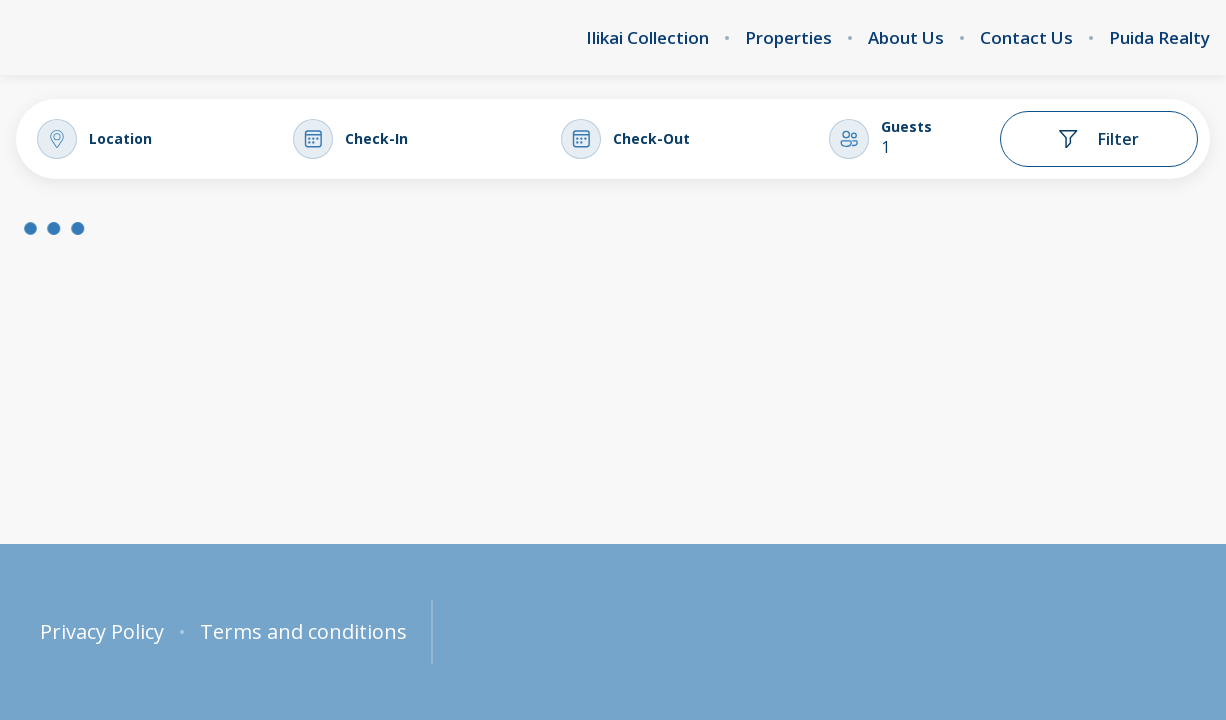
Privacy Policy (102, 632)
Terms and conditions (303, 632)
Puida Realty (1159, 38)
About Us (906, 38)
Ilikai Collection (647, 38)
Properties (788, 38)
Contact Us (1026, 38)
